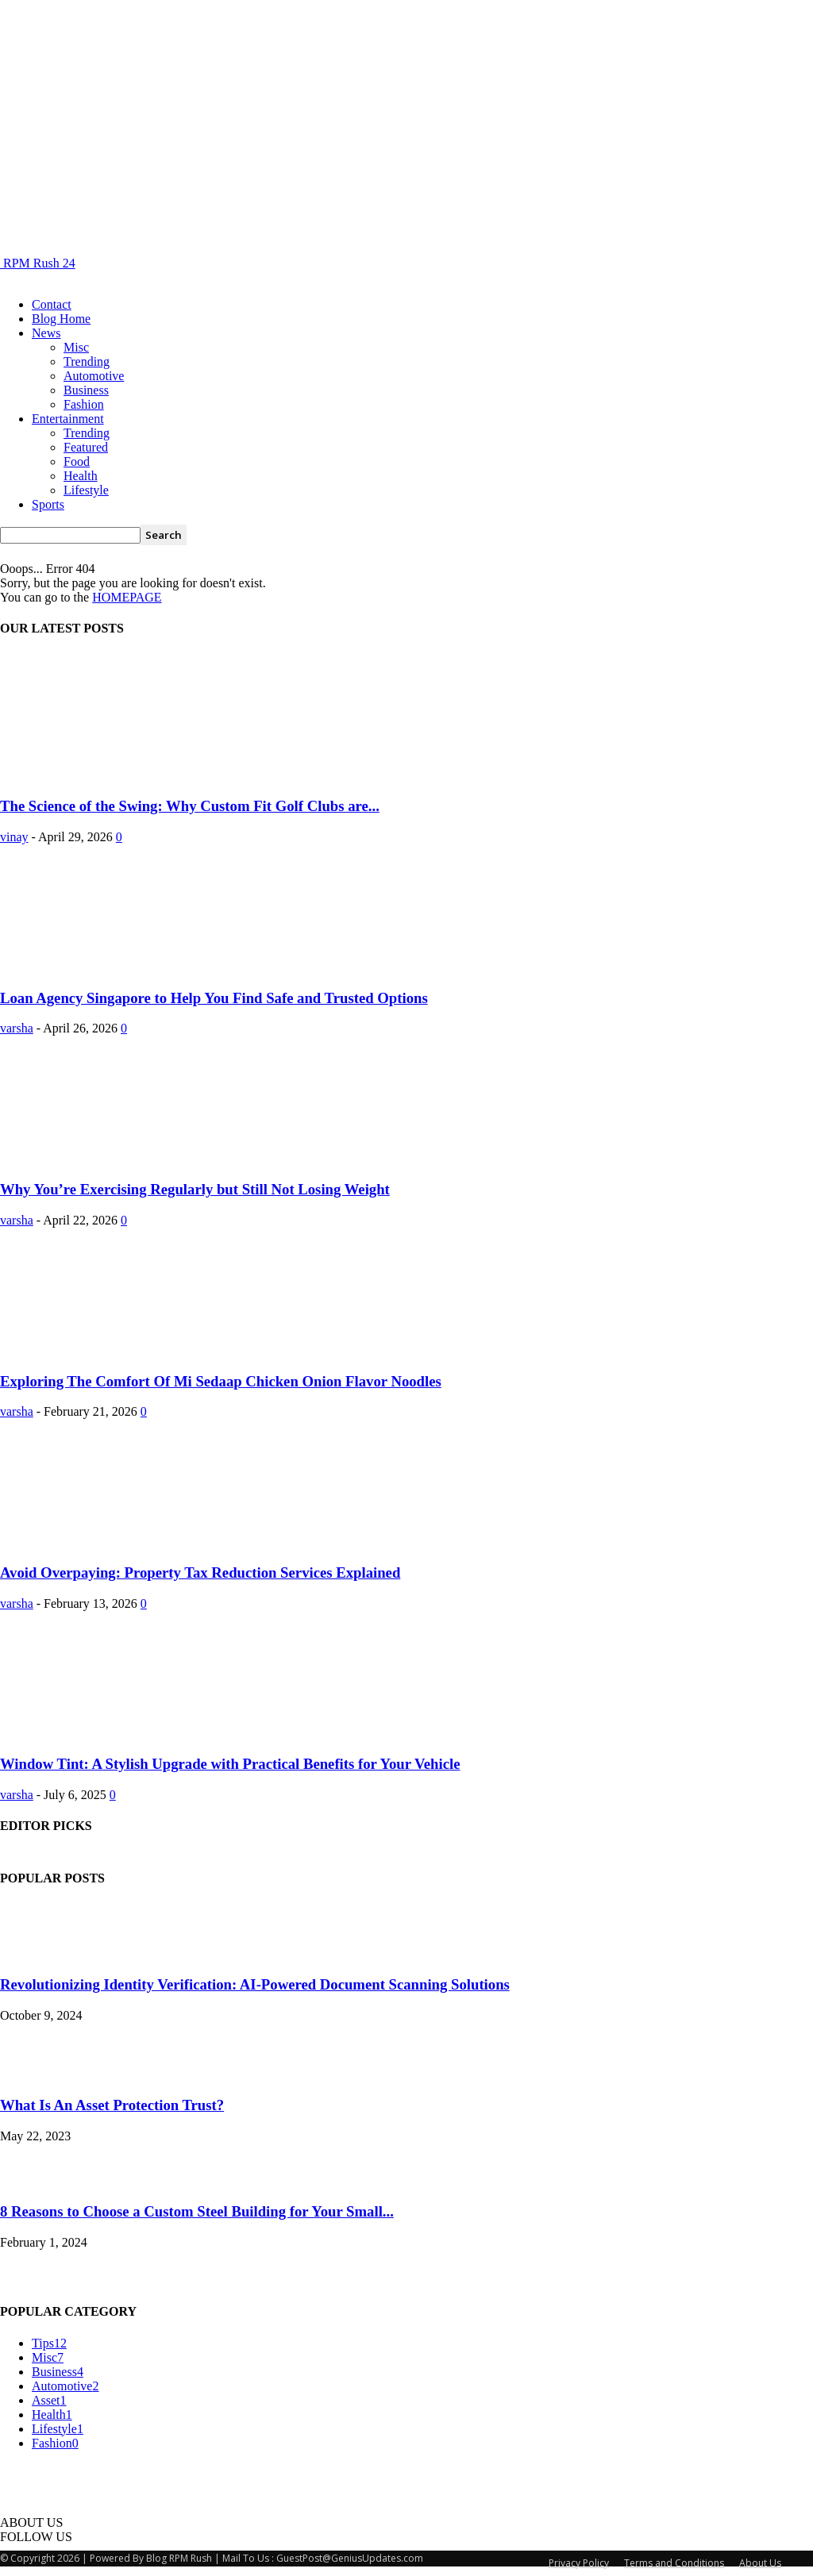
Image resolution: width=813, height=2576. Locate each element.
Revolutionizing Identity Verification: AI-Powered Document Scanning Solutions (255, 1984)
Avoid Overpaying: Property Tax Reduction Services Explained (200, 1572)
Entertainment (68, 418)
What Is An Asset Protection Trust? (112, 2105)
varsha (16, 1028)
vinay (14, 837)
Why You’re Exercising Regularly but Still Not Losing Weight (195, 1189)
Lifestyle (86, 490)
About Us (760, 2563)
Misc (76, 347)
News (46, 333)
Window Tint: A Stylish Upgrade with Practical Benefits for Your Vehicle (230, 1763)
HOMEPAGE (126, 597)
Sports (48, 504)
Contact (51, 304)
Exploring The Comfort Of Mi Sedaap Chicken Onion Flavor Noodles (220, 1381)
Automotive (94, 376)
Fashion (84, 404)
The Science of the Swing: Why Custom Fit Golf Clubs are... (190, 806)
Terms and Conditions (674, 2563)
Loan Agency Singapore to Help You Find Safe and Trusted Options (214, 998)
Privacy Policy (579, 2563)
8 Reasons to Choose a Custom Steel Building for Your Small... (197, 2211)
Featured (86, 447)
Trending (87, 361)
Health (81, 476)
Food (77, 461)
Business (86, 390)
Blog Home (61, 318)
